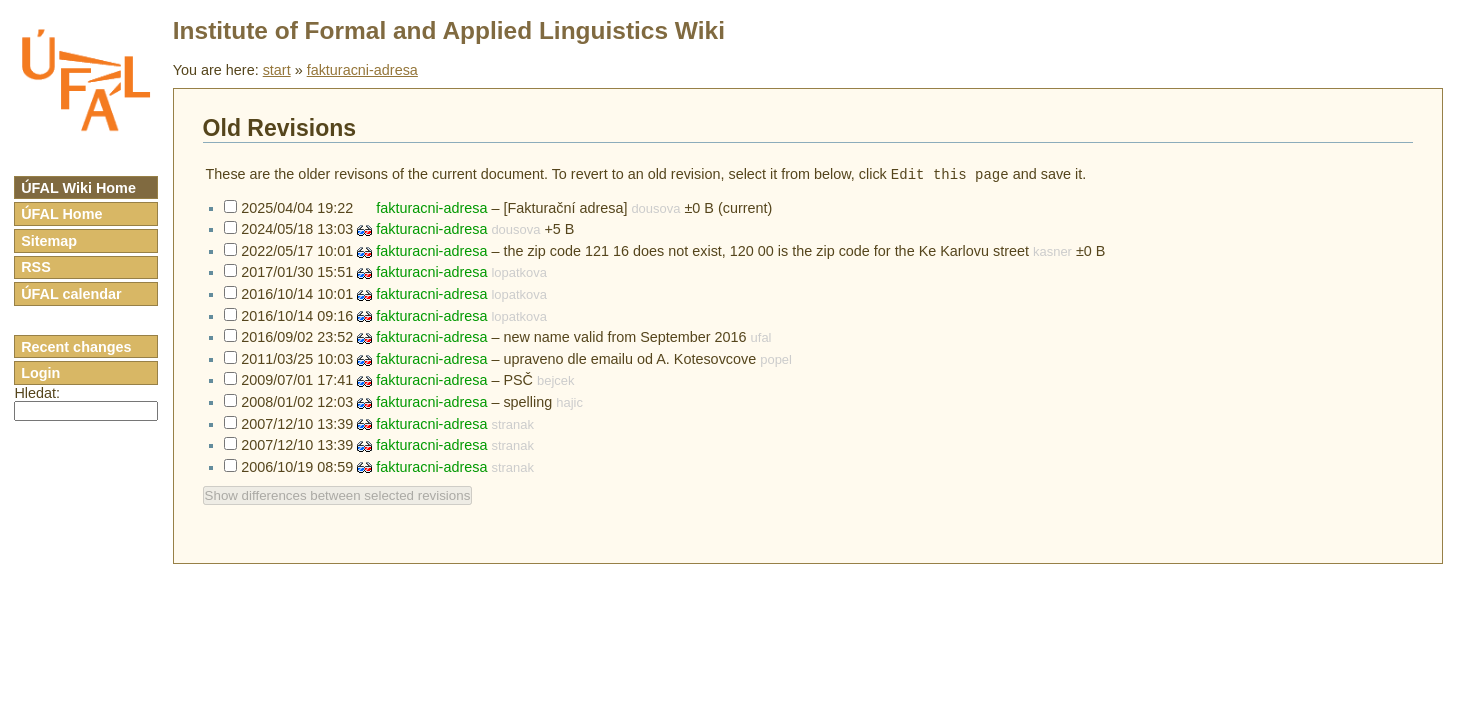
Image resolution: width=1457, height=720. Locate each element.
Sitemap (49, 241)
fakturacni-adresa (362, 70)
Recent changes (76, 347)
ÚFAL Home (61, 214)
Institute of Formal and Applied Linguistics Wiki (449, 30)
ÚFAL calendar (71, 294)
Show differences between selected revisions (338, 497)
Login (40, 373)
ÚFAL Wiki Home (78, 188)
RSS (36, 267)
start (277, 70)
